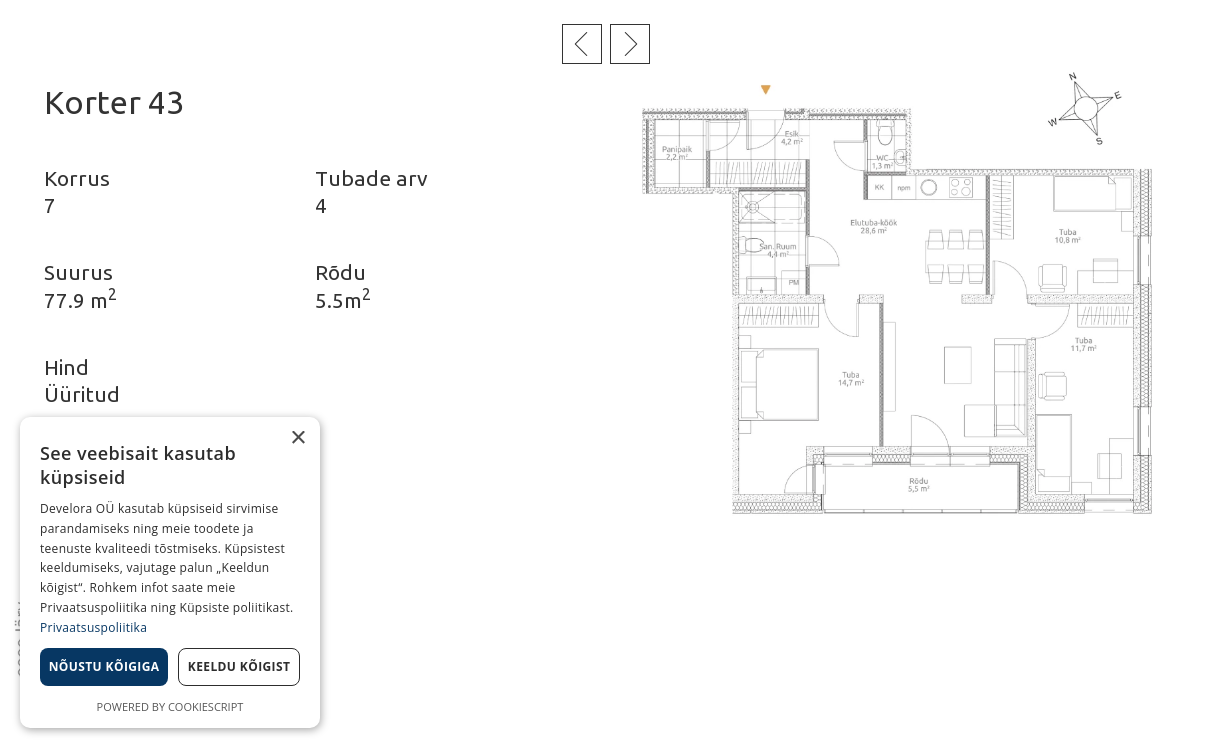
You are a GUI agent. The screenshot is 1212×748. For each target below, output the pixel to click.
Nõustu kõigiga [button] (104, 666)
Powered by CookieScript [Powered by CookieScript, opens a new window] (170, 706)
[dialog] (170, 572)
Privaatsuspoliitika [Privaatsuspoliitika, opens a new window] (93, 627)
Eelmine (582, 44)
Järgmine (630, 44)
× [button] (297, 438)
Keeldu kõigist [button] (239, 666)
